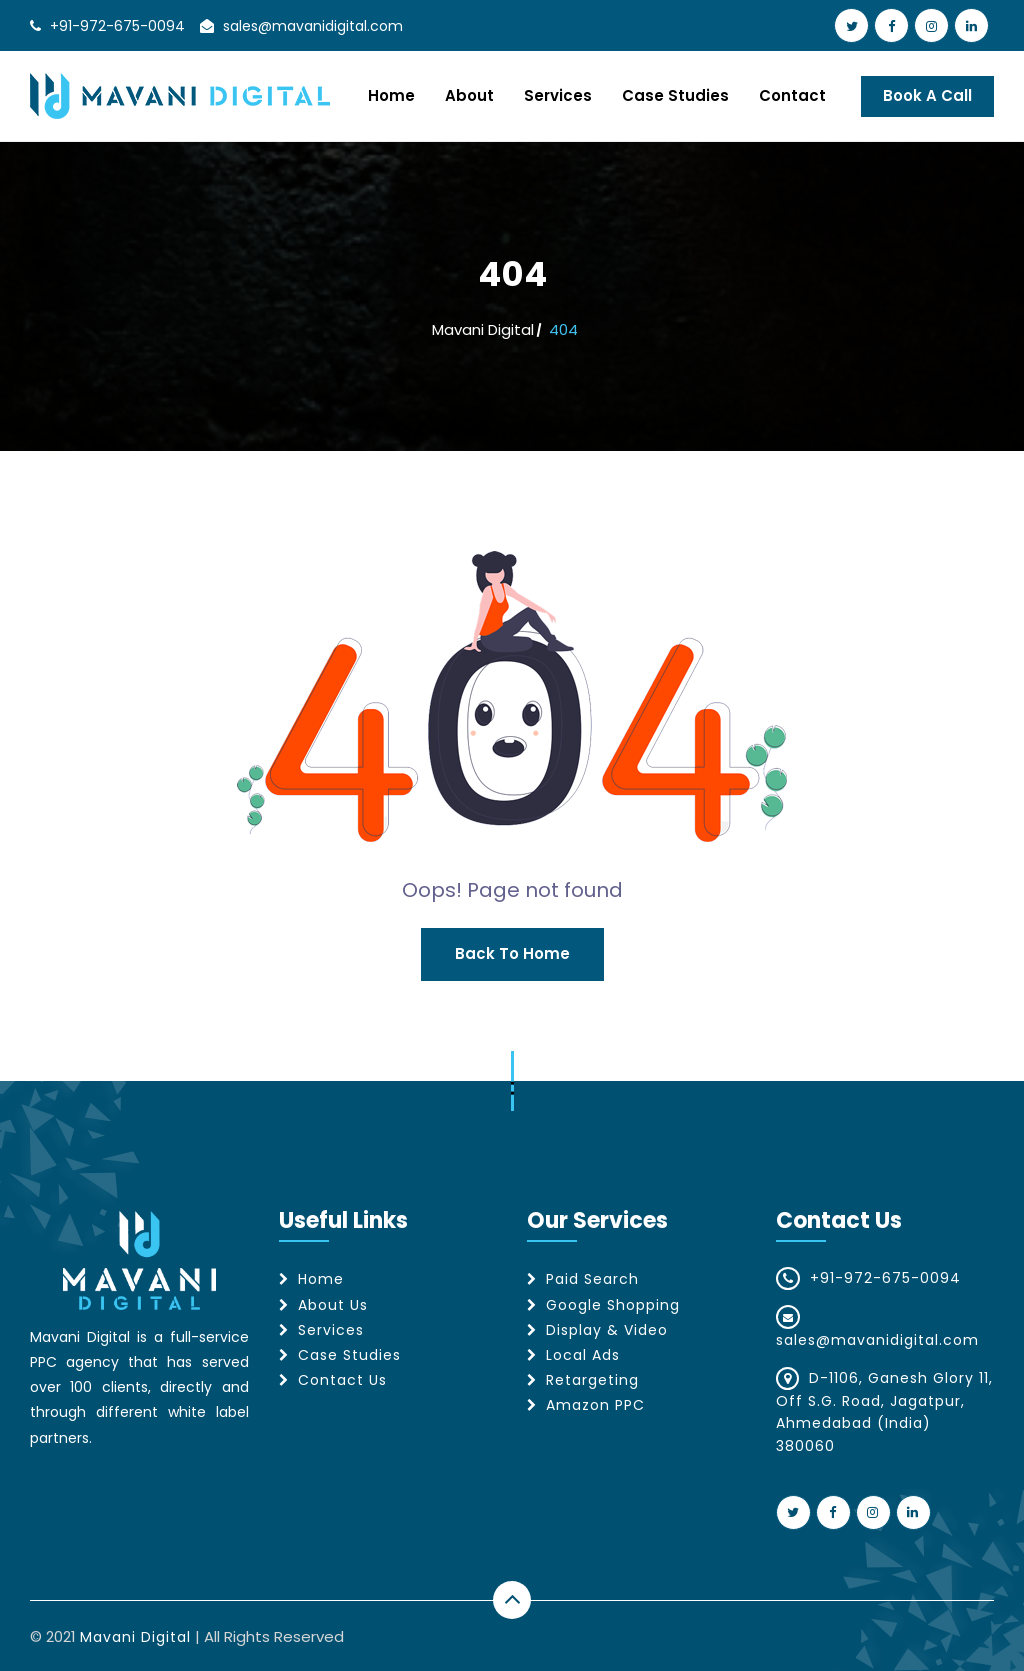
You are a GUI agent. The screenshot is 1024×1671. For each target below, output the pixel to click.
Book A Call (927, 95)
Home (391, 95)
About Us (333, 1305)
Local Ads (583, 1355)
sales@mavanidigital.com (313, 26)
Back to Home (512, 953)
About (469, 95)
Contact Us (342, 1380)
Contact (792, 95)
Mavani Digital (483, 329)
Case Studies (675, 95)
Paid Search (592, 1279)
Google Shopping (613, 1305)
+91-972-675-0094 (117, 26)
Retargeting (592, 1380)
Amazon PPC (595, 1405)
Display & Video (607, 1330)
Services (558, 95)
